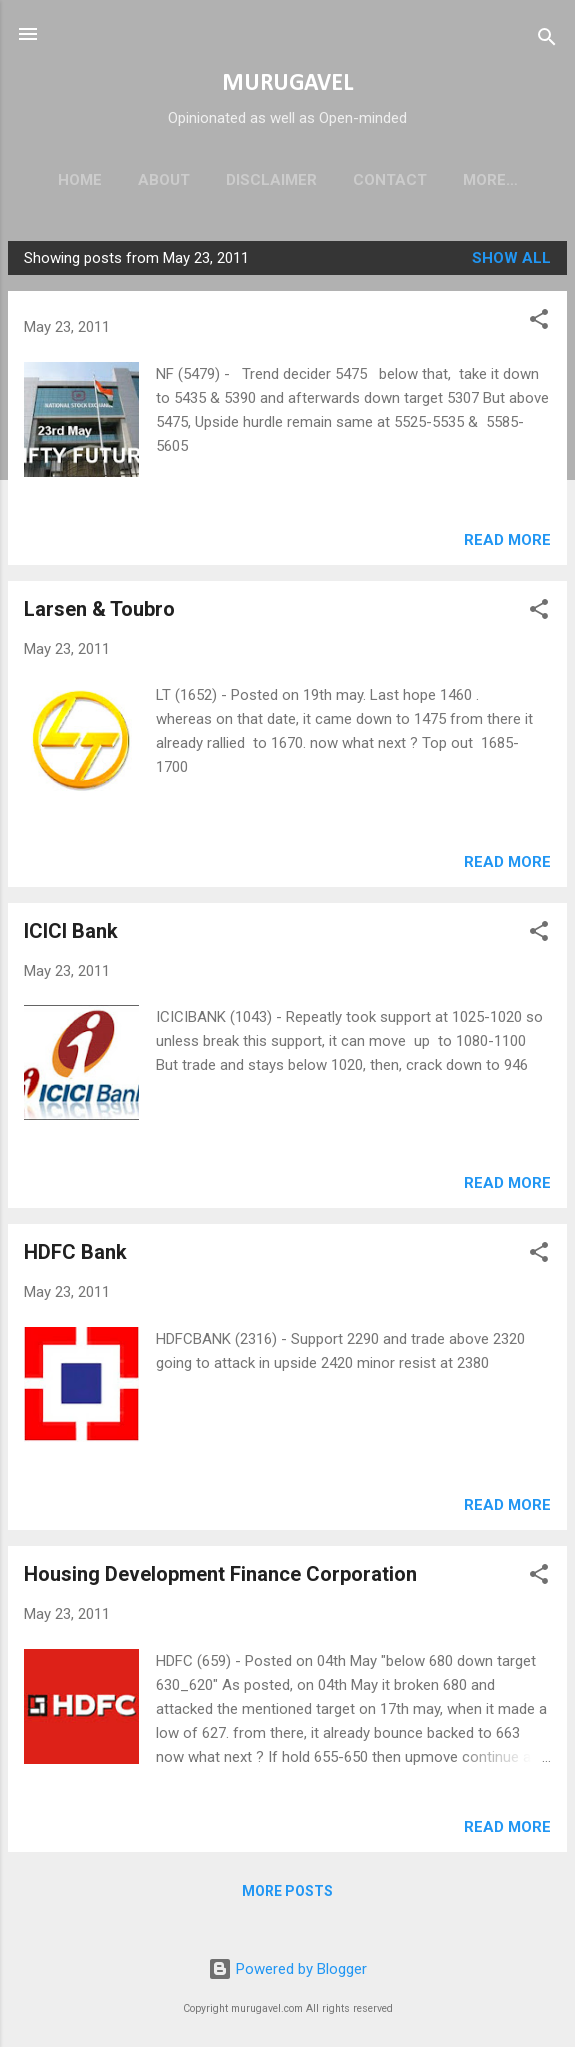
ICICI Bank (71, 935)
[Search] (547, 40)
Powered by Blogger (287, 1969)
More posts (287, 1895)
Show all (511, 262)
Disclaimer (271, 180)
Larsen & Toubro (99, 613)
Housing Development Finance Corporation (220, 1578)
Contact (390, 180)
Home (80, 180)
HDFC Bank (75, 1256)
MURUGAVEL (287, 84)
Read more (507, 544)
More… (490, 180)
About (164, 180)
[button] (539, 326)
